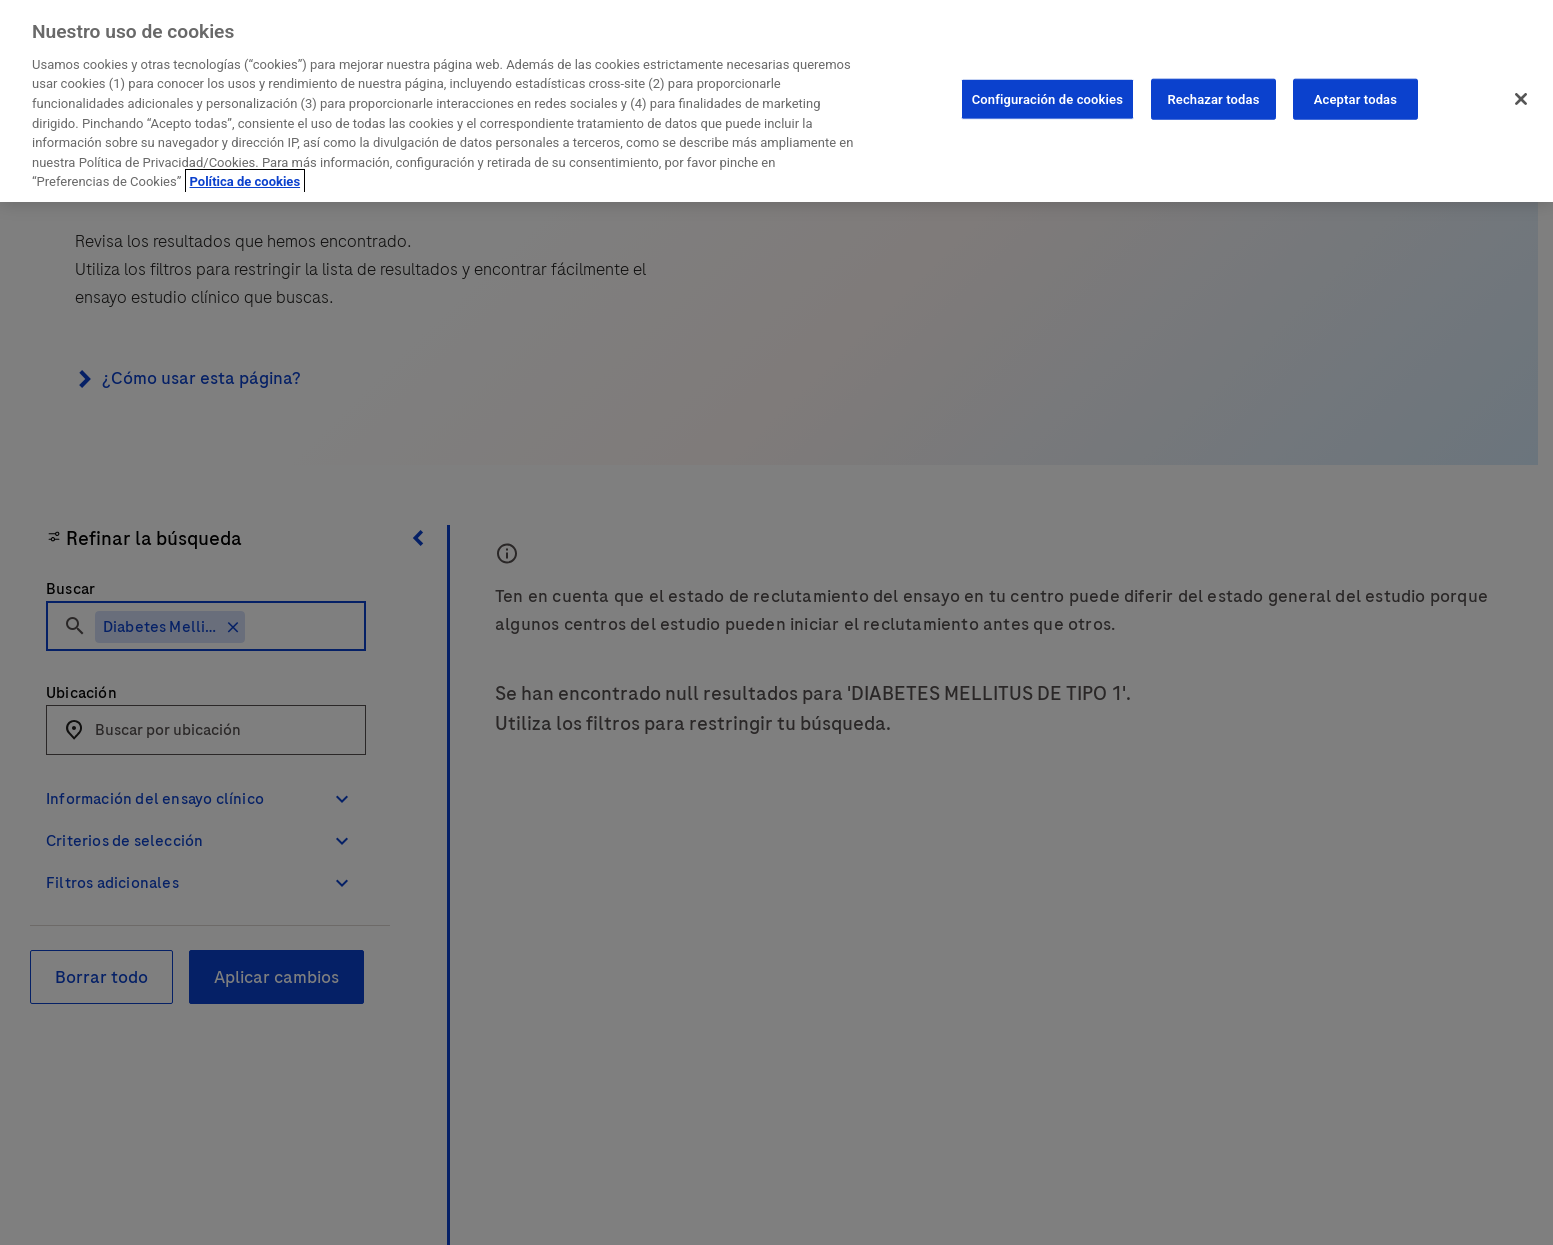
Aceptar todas (1355, 98)
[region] (776, 101)
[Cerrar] (1521, 99)
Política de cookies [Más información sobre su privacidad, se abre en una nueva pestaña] (245, 181)
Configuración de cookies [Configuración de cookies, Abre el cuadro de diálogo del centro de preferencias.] (1047, 98)
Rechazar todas (1213, 98)
